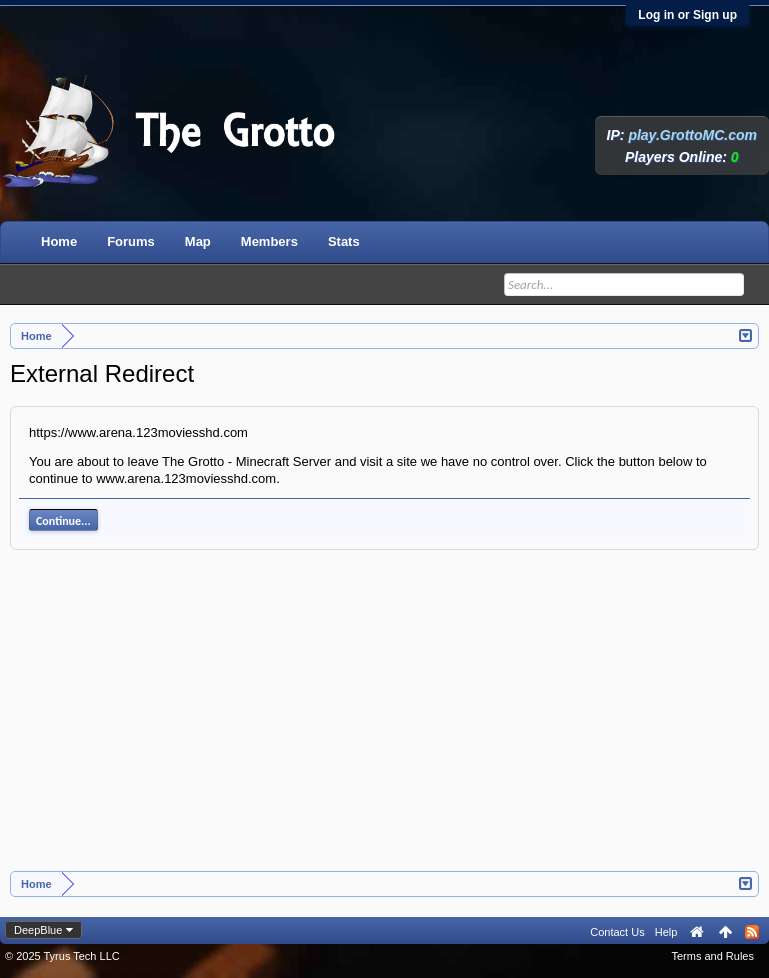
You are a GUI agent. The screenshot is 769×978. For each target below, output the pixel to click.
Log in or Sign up (687, 15)
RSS (752, 932)
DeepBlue (38, 930)
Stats (344, 241)
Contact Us (617, 932)
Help (666, 932)
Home (59, 241)
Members (269, 241)
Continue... (63, 521)
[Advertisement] (385, 721)
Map (198, 241)
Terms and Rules (712, 956)
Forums (131, 241)
